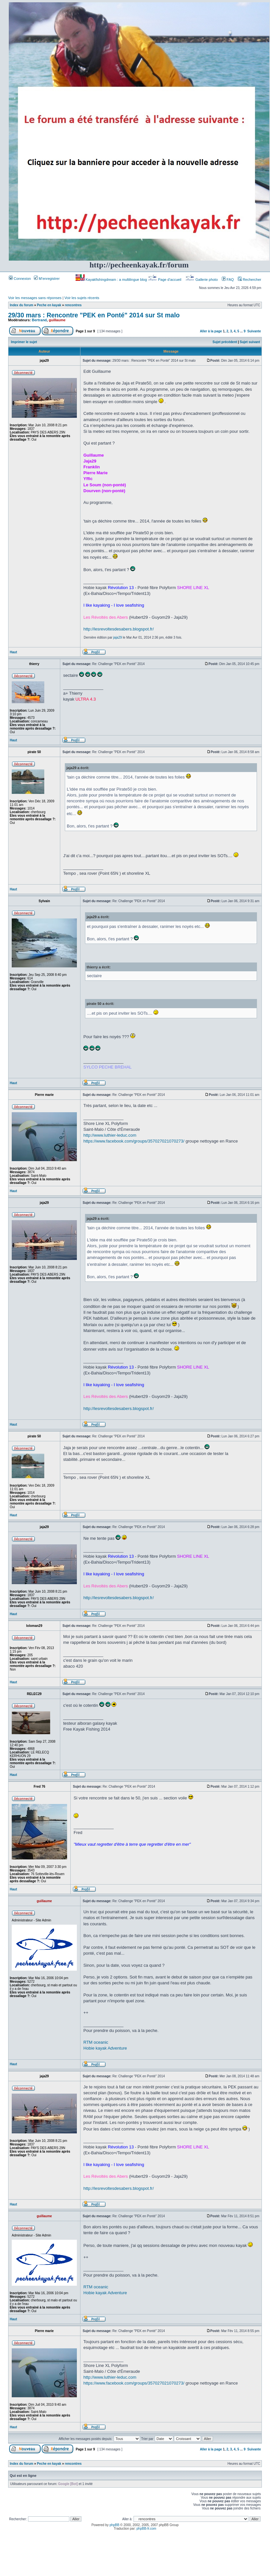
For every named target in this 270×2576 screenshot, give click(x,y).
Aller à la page (211, 331)
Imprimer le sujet (24, 342)
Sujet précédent (225, 342)
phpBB (114, 2525)
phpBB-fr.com (146, 2528)
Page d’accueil (165, 279)
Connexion (20, 278)
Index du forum (21, 305)
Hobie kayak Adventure (105, 2048)
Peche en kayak (49, 305)
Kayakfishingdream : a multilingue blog (112, 279)
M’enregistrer (47, 278)
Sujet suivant (250, 342)
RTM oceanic (95, 2042)
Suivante (254, 331)
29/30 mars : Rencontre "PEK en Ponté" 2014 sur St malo (94, 315)
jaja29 (117, 637)
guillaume (57, 320)
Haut (13, 652)
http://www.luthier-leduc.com (109, 1135)
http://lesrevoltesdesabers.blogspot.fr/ (118, 629)
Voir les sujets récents (81, 298)
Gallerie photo (202, 279)
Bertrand (39, 320)
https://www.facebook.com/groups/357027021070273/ (133, 1141)
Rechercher (249, 279)
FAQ (228, 279)
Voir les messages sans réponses (35, 298)
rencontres (73, 305)
